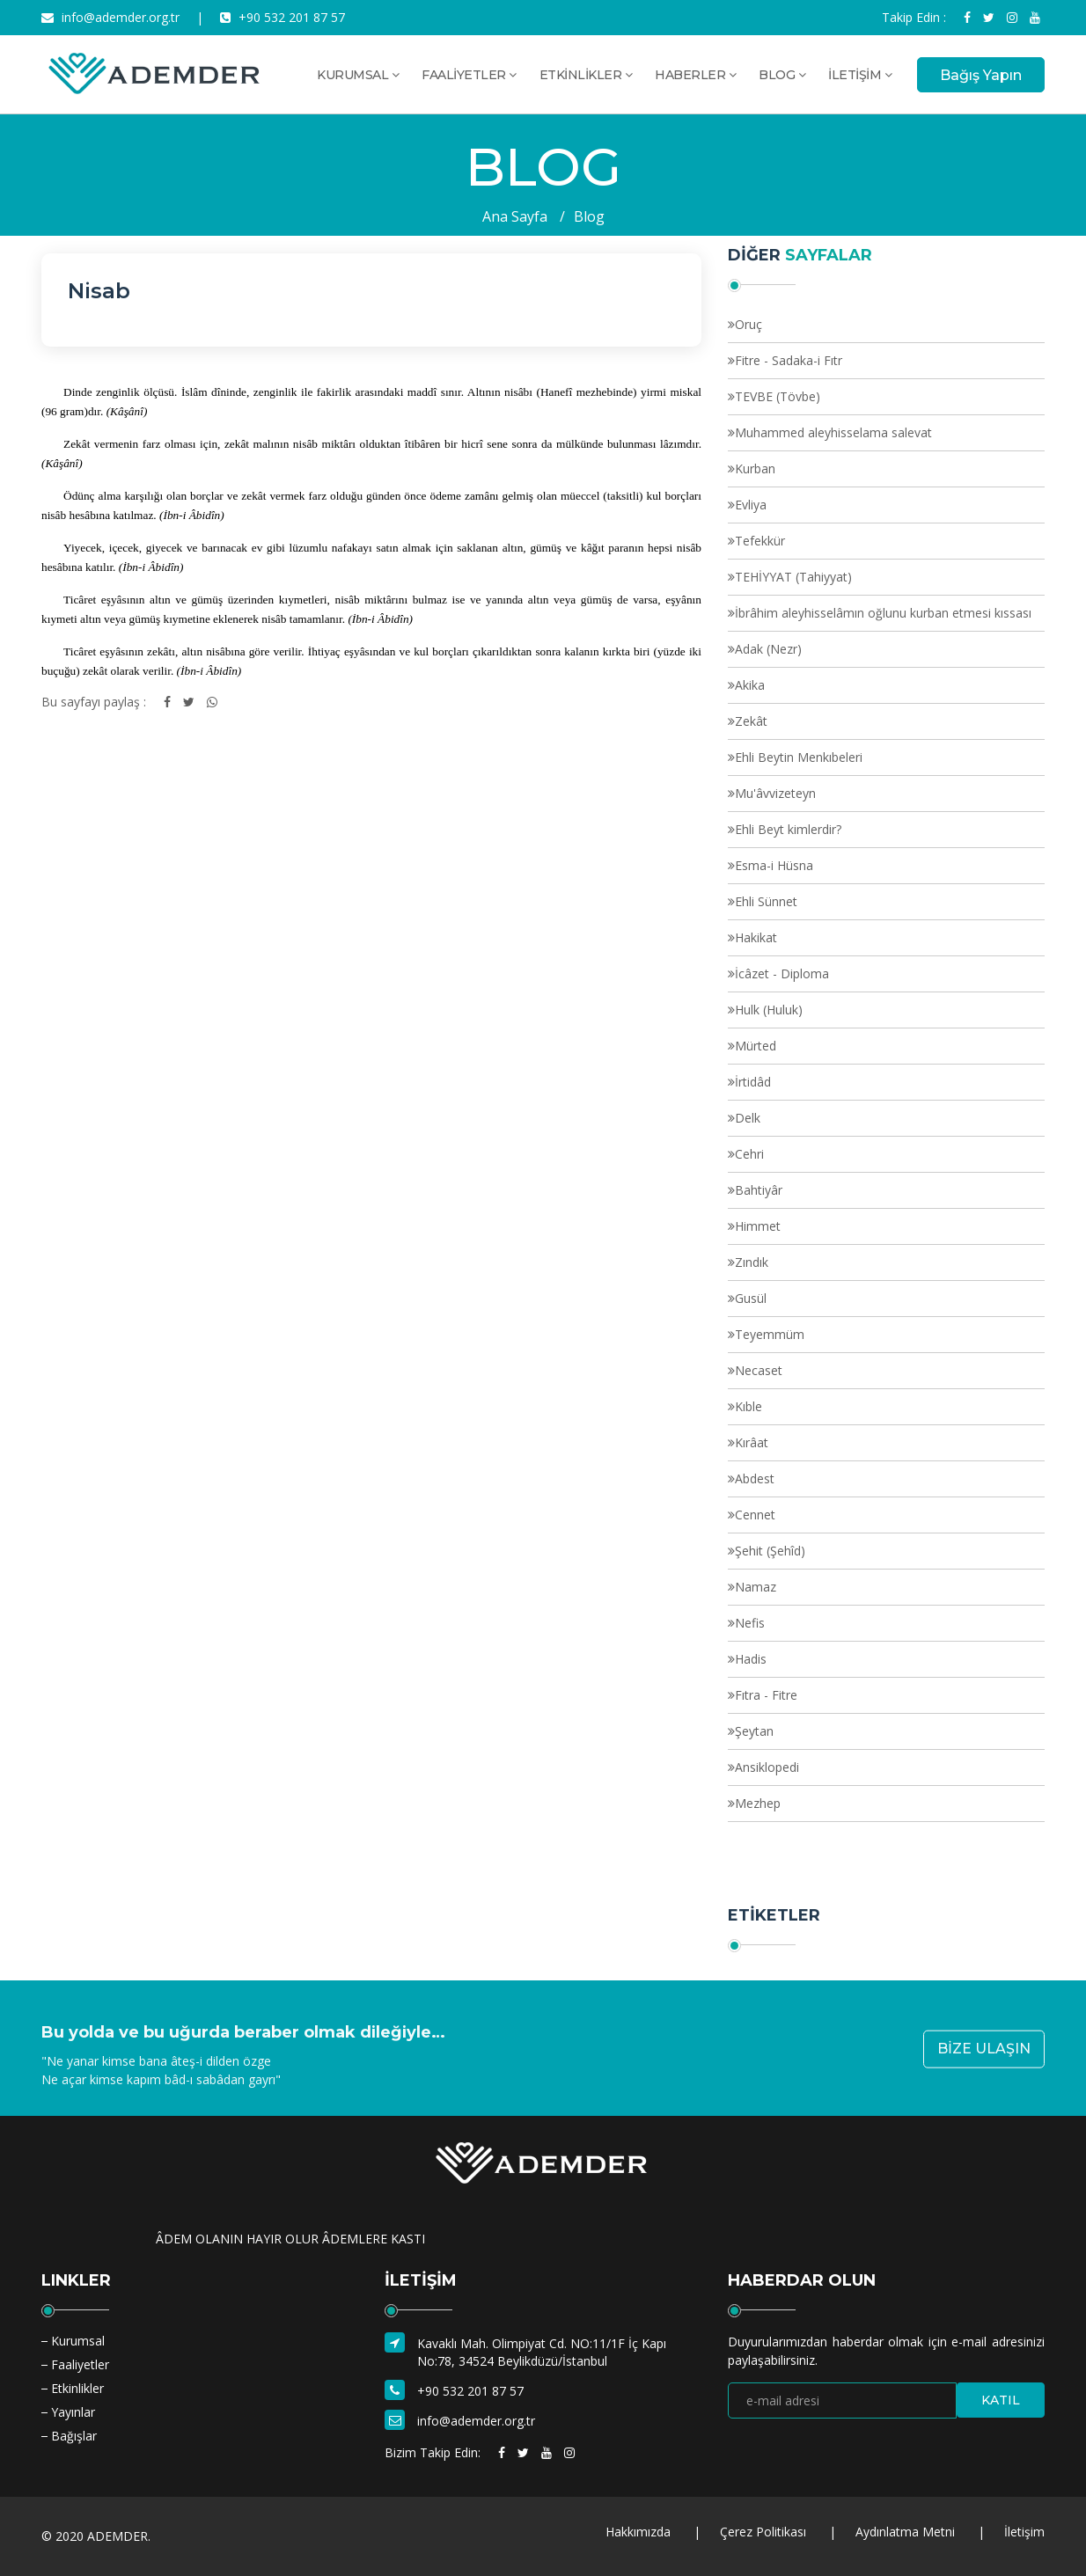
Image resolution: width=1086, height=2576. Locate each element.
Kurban (755, 468)
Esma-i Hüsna (774, 865)
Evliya (751, 504)
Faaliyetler (80, 2364)
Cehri (749, 1153)
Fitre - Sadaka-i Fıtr (788, 360)
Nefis (750, 1622)
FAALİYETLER (469, 75)
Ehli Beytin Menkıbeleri (798, 757)
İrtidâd (753, 1081)
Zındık (751, 1262)
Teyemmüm (769, 1334)
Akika (750, 685)
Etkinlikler (77, 2388)
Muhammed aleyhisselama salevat (833, 432)
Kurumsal (78, 2340)
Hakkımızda (638, 2531)
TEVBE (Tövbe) (777, 396)
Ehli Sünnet (766, 901)
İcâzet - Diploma (782, 973)
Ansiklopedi (767, 1767)
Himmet (758, 1226)
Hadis (751, 1658)
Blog (589, 216)
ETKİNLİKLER (586, 75)
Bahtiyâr (758, 1190)
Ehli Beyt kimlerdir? (788, 829)
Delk (747, 1117)
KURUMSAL (358, 75)
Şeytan (754, 1731)
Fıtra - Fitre (766, 1695)
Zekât (751, 721)
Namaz (755, 1586)
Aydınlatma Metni (905, 2531)
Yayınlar (73, 2412)
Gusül (751, 1298)
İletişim (1024, 2531)
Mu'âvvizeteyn (775, 793)
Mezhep (758, 1803)
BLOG (782, 75)
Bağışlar (74, 2435)
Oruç (748, 324)
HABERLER (695, 75)
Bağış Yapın (981, 75)
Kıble (748, 1406)
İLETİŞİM (860, 75)
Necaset (758, 1370)
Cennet (755, 1514)
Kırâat (751, 1442)
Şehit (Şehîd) (770, 1550)
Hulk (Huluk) (769, 1009)
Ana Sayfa (514, 216)
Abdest (754, 1478)
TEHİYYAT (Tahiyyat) (793, 576)
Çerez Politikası (763, 2531)
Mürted (755, 1045)
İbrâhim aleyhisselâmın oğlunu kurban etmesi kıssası (883, 612)
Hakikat (756, 937)
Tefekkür (760, 540)
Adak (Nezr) (768, 648)
